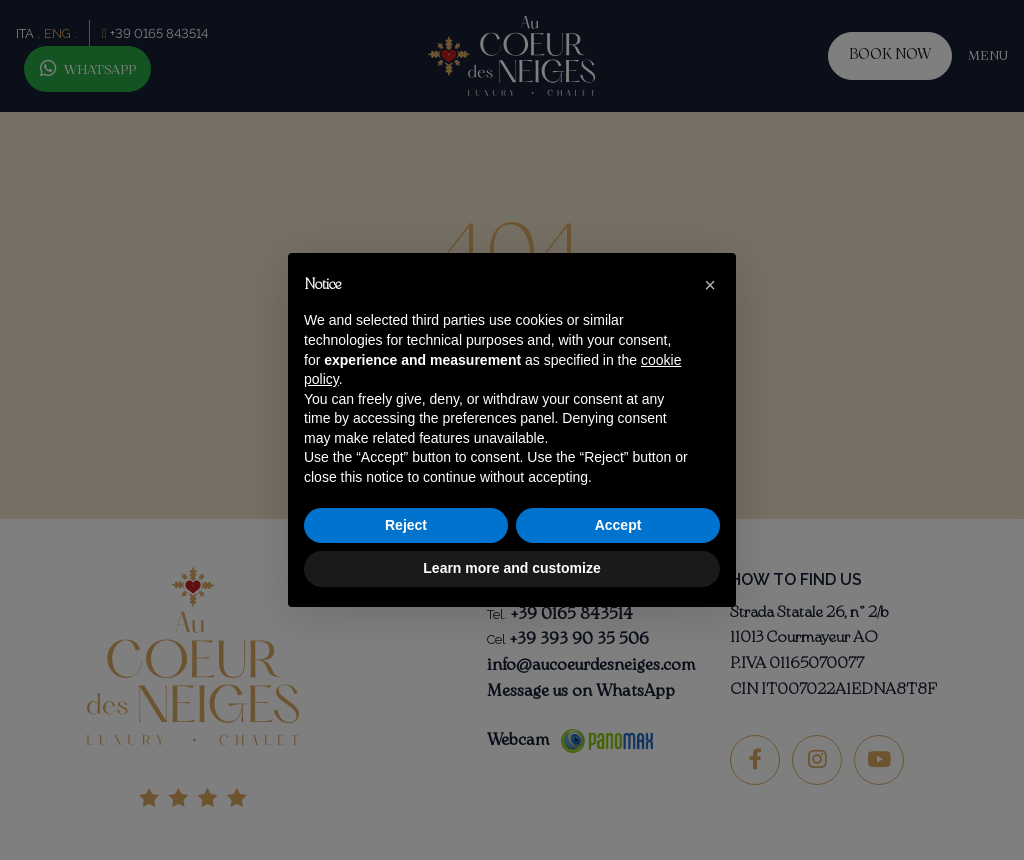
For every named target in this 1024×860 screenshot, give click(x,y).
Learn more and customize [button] (511, 568)
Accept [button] (618, 525)
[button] (710, 285)
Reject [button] (406, 525)
